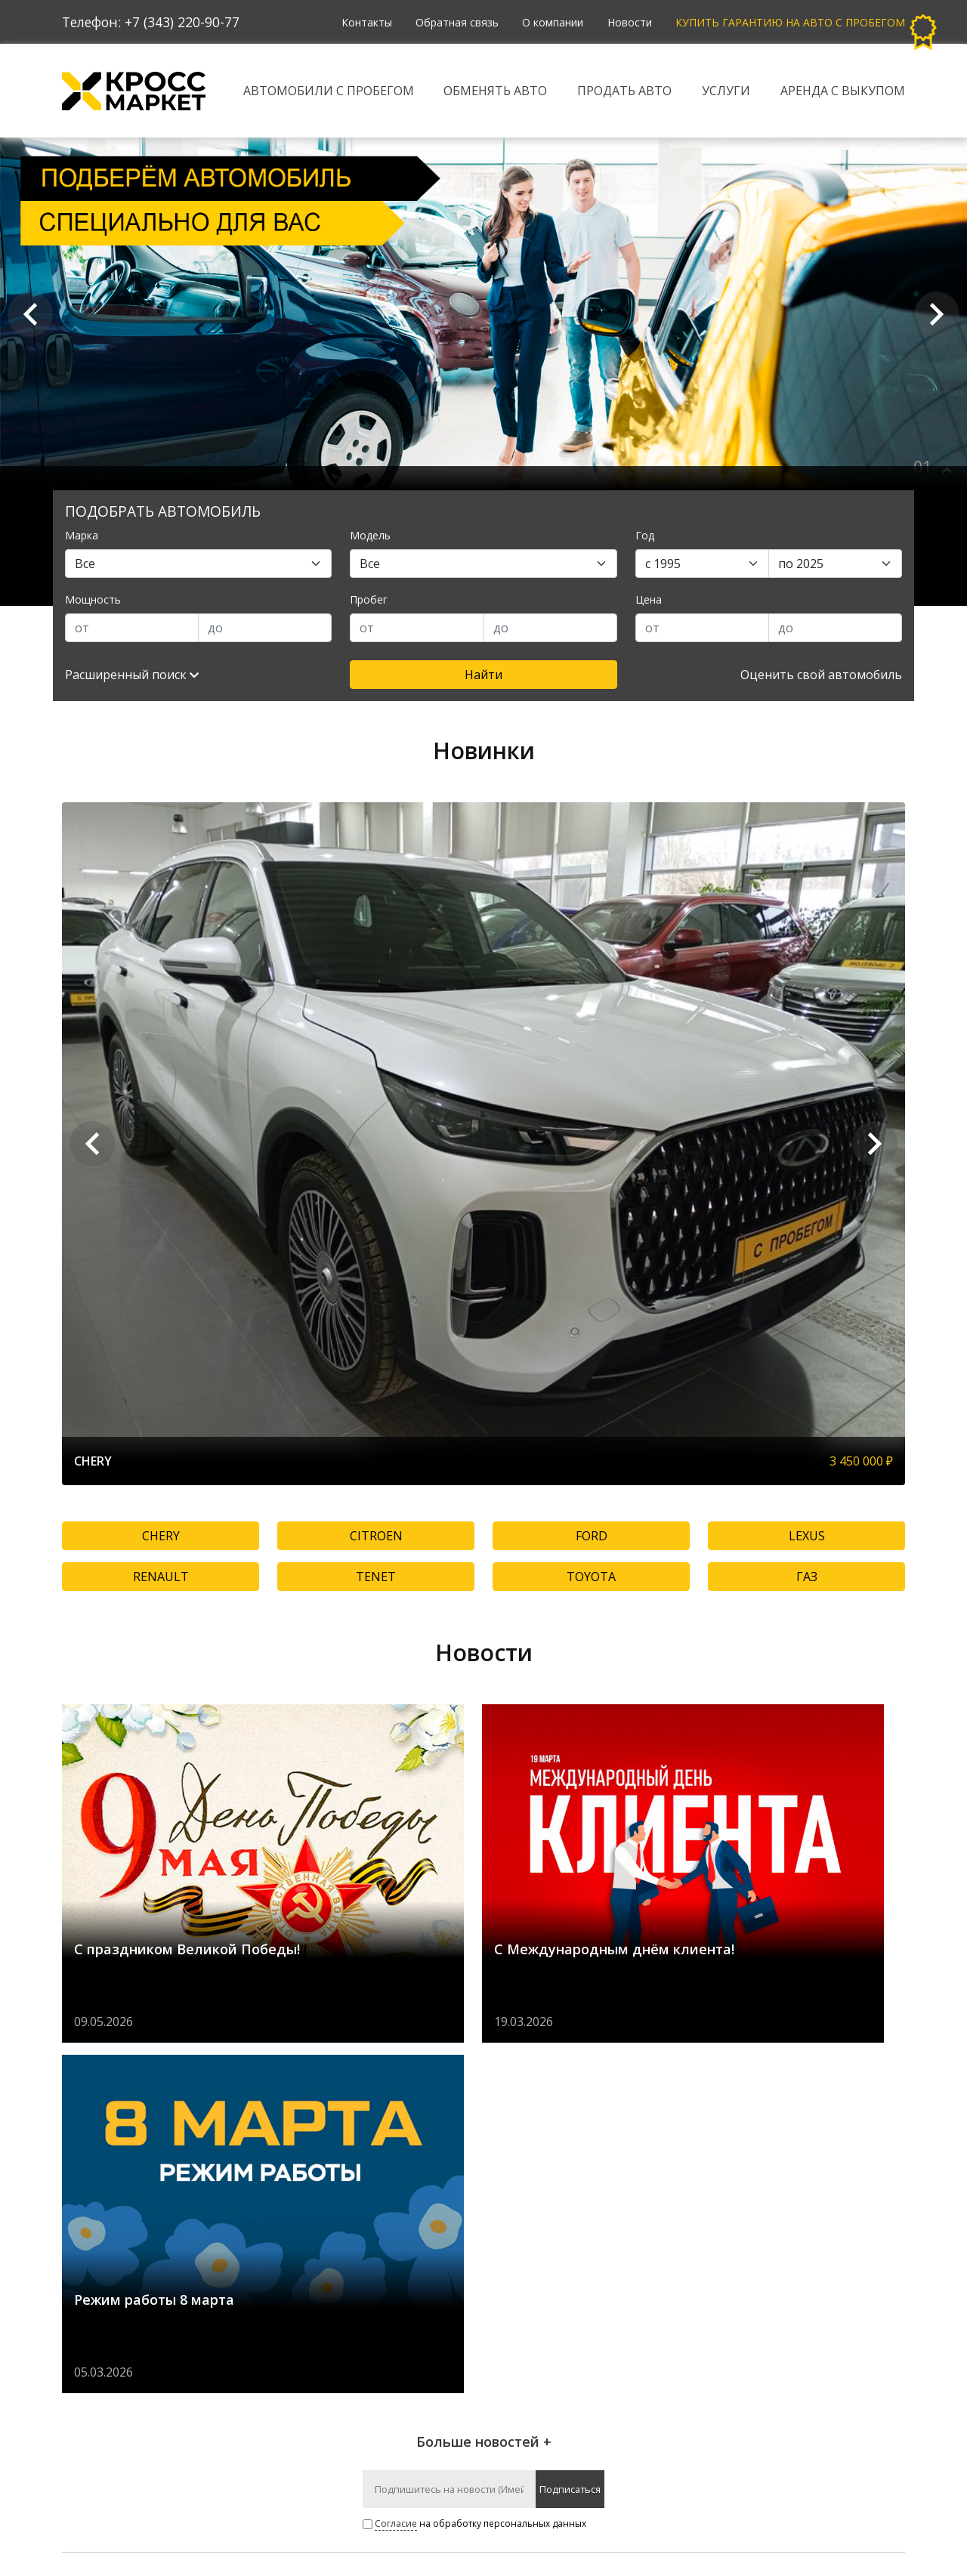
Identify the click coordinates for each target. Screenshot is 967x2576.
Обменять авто (496, 90)
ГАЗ (806, 1576)
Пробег (369, 599)
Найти (483, 674)
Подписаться (570, 2138)
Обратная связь (455, 22)
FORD (591, 1535)
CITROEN (376, 1535)
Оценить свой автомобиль (821, 674)
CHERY (161, 1535)
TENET (376, 1576)
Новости (629, 22)
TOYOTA (591, 1576)
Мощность (93, 599)
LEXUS (807, 1535)
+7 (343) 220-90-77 (182, 22)
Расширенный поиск (132, 674)
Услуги (726, 90)
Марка (81, 535)
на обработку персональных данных (474, 2173)
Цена (648, 599)
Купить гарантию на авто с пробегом (790, 22)
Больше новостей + (483, 2091)
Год (644, 535)
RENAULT (161, 1576)
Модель (370, 535)
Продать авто (624, 90)
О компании (551, 22)
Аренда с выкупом (842, 90)
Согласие (396, 2173)
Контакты (364, 22)
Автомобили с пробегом (328, 90)
